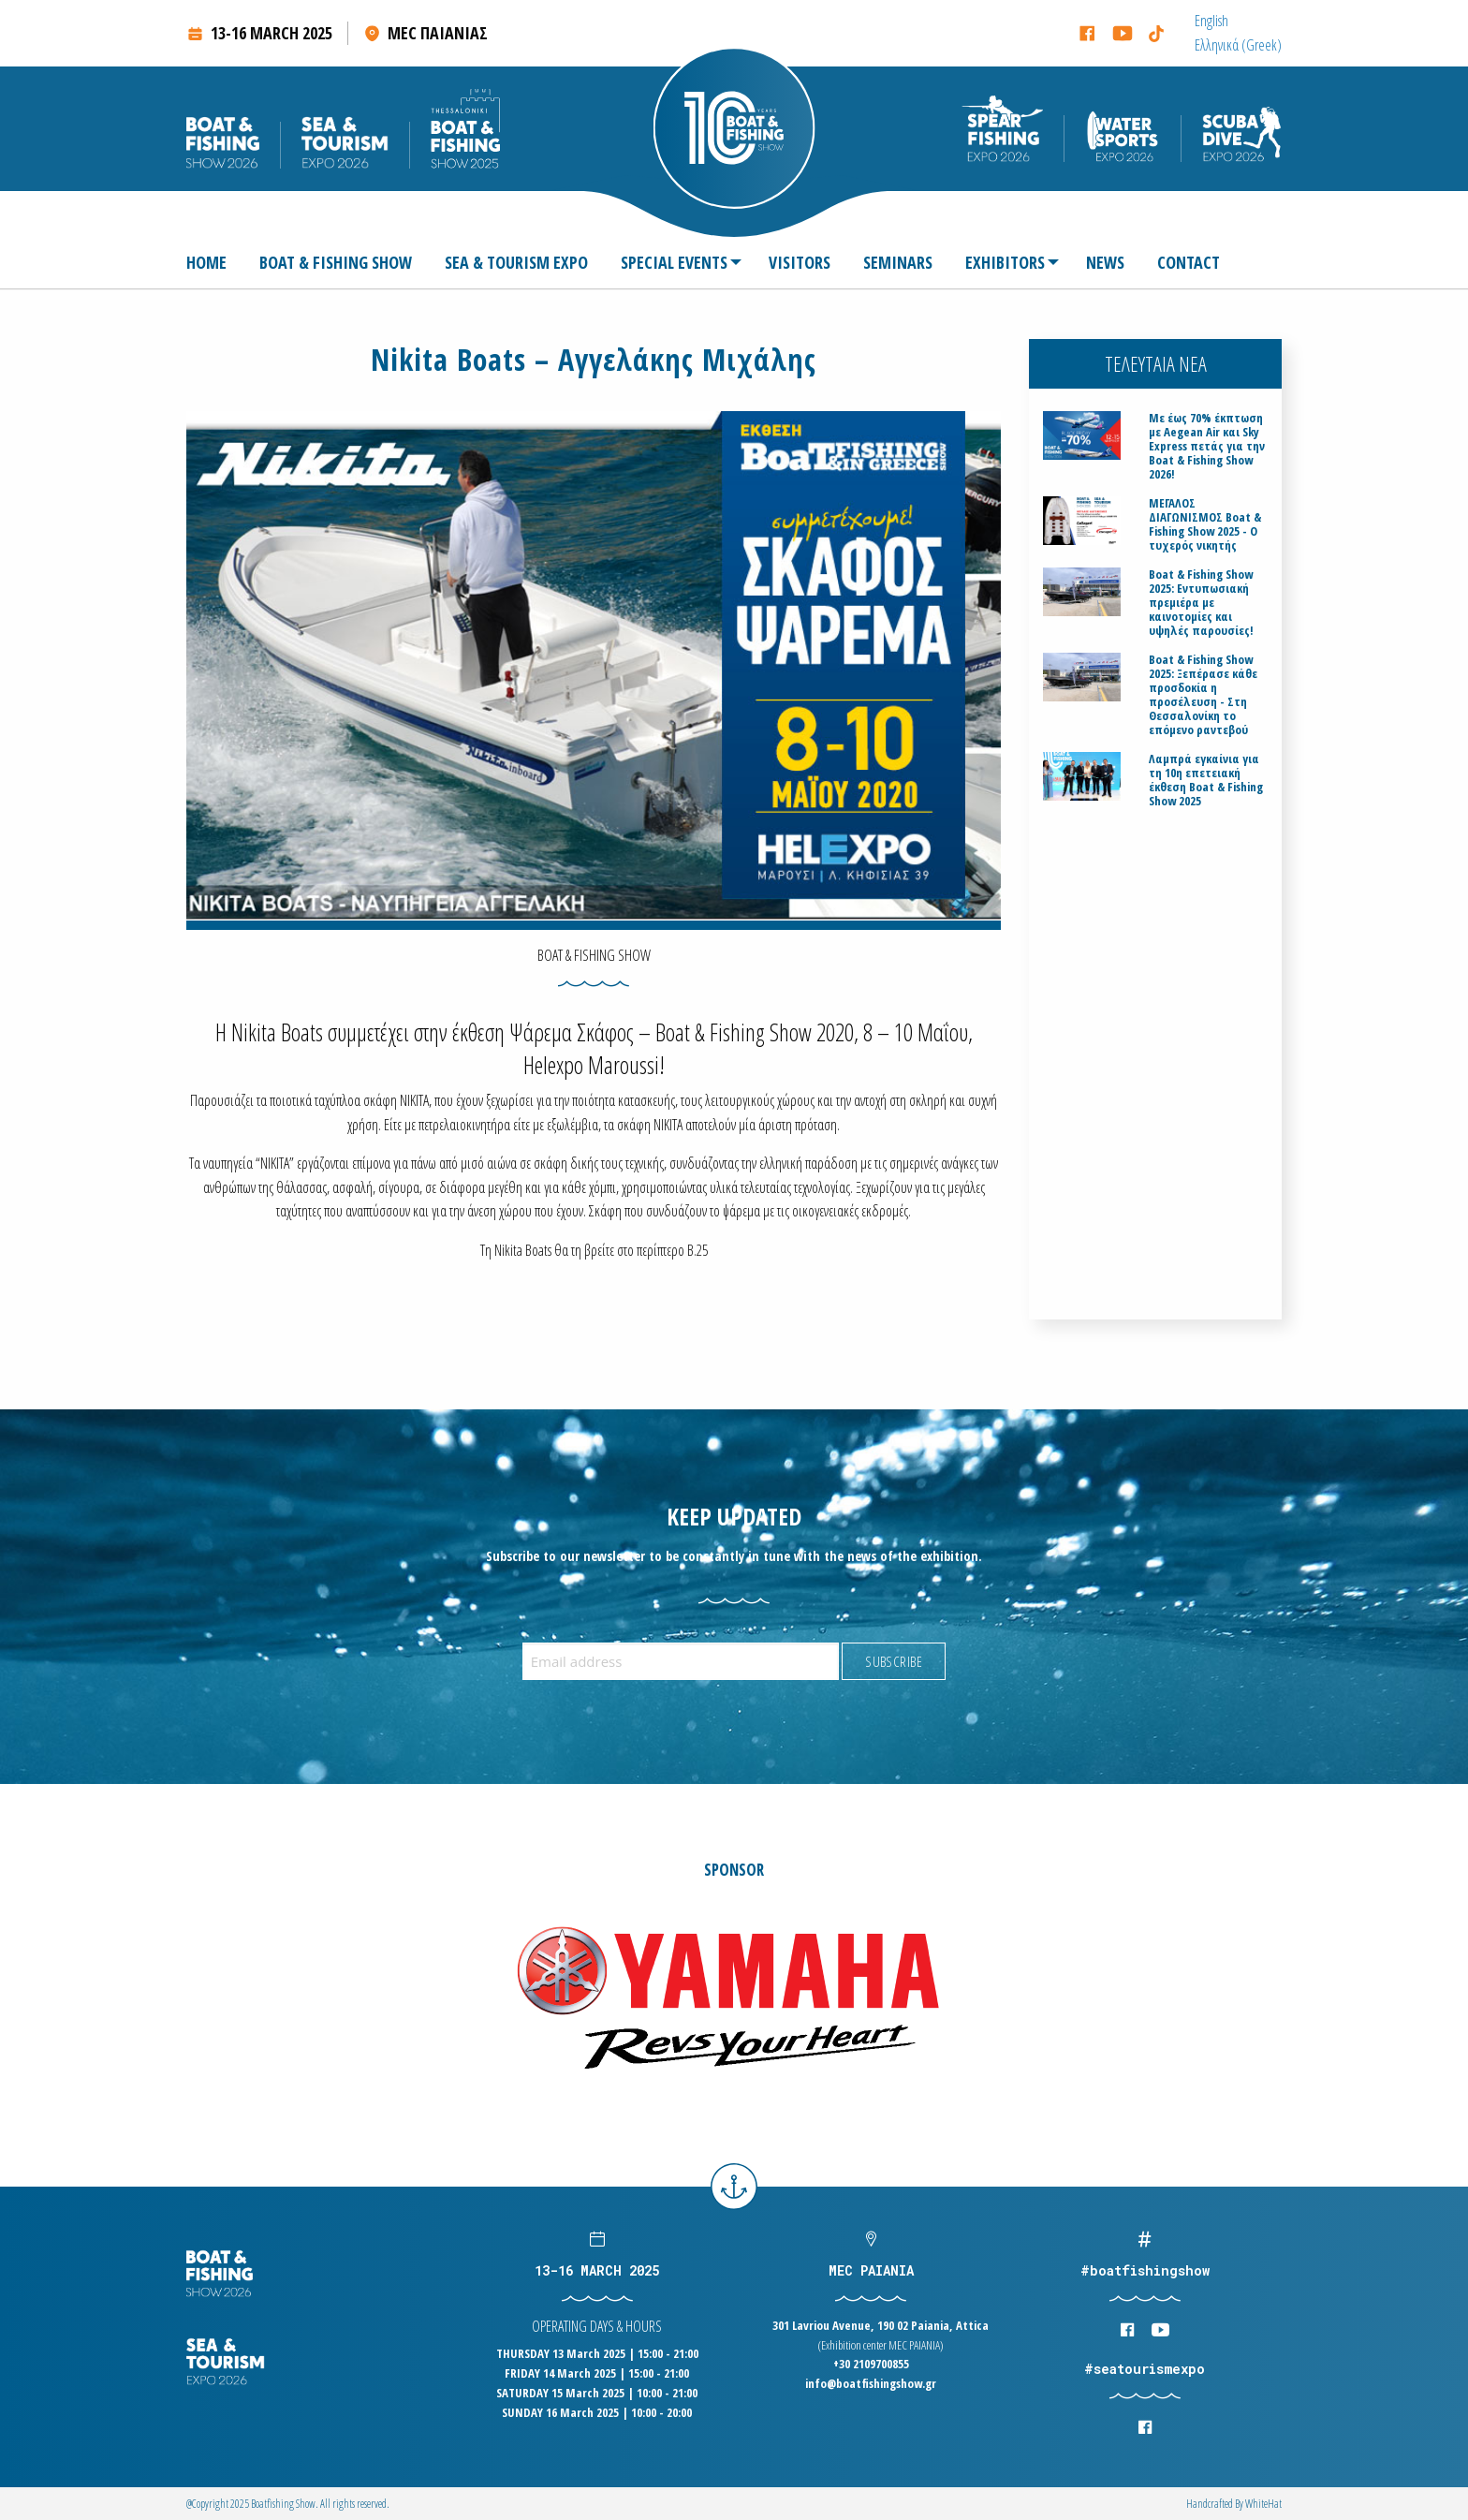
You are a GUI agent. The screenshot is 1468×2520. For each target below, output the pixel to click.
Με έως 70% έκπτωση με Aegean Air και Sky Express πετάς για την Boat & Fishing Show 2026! (1207, 446)
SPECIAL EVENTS (674, 262)
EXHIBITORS (1005, 262)
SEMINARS (897, 262)
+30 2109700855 (871, 2363)
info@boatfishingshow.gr (870, 2383)
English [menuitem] (1211, 20)
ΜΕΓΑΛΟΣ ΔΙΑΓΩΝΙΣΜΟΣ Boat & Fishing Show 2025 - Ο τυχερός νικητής (1205, 524)
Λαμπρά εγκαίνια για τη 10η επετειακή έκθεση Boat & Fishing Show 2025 (1206, 780)
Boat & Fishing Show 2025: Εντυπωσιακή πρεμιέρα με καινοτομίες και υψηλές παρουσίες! (1201, 602)
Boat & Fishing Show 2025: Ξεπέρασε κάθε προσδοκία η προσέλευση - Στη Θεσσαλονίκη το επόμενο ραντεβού (1203, 695)
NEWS (1105, 262)
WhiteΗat (1263, 2504)
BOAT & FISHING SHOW (335, 262)
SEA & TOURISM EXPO (516, 262)
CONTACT (1188, 262)
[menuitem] (1211, 20)
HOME (206, 262)
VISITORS (799, 262)
